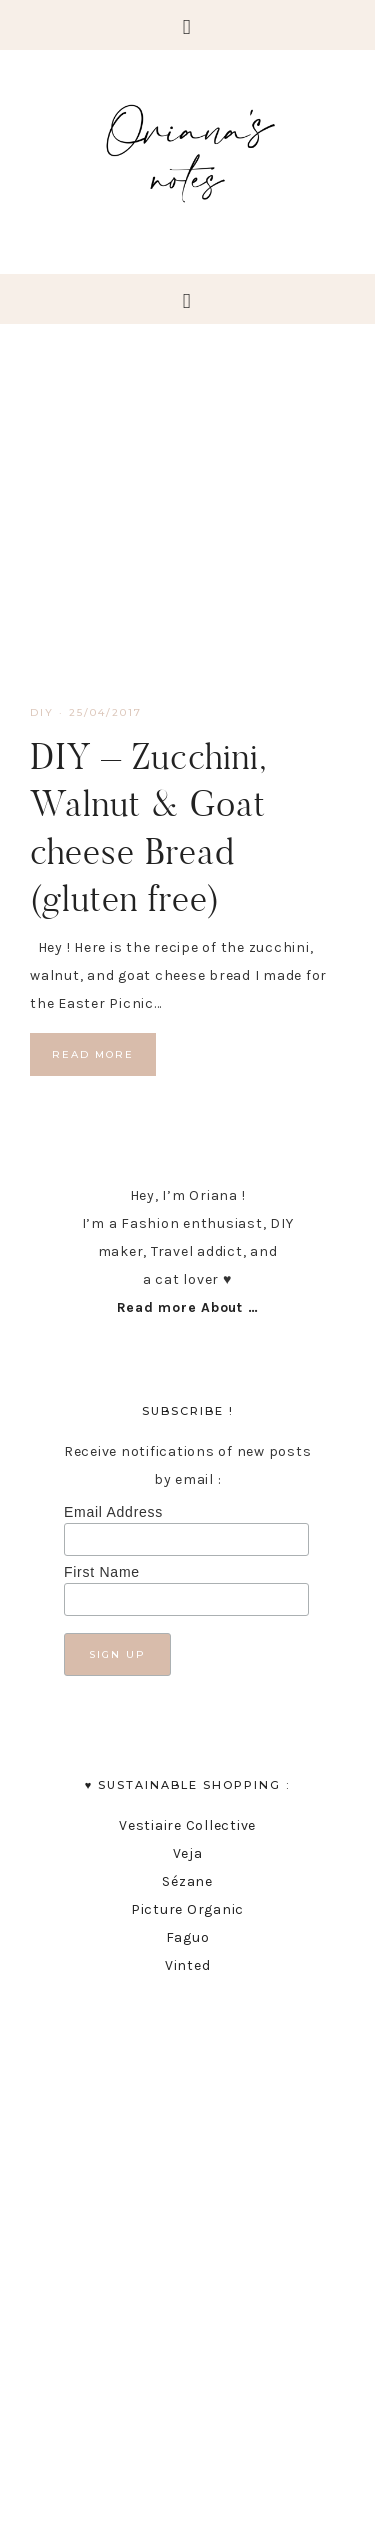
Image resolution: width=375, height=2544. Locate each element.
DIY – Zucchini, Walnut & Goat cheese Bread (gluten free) (148, 827)
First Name (102, 1572)
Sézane (187, 1881)
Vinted (188, 1965)
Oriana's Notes (187, 150)
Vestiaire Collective (187, 1825)
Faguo (188, 1937)
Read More (93, 1054)
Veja (188, 1853)
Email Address (113, 1512)
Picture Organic (187, 1909)
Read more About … (188, 1307)
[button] (187, 25)
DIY (42, 712)
